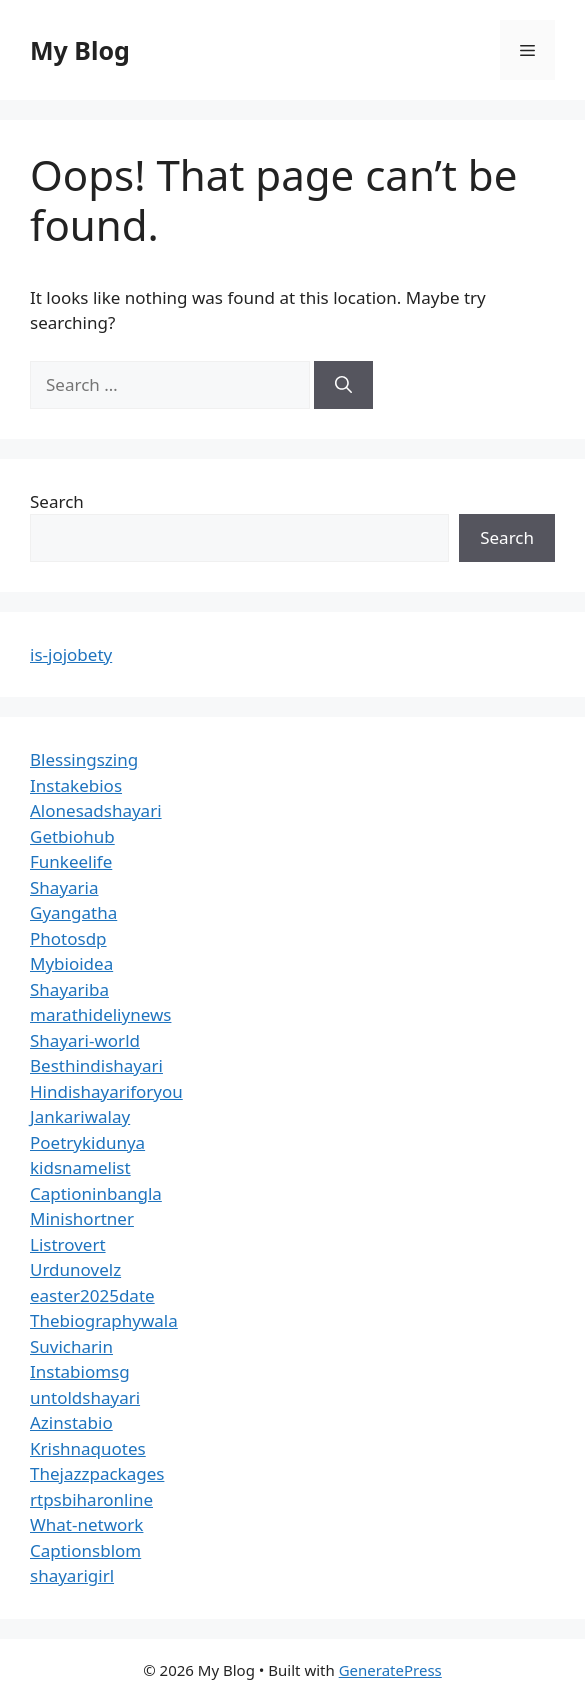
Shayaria (64, 887)
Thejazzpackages (97, 1473)
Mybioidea (71, 963)
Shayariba (69, 989)
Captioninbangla (96, 1193)
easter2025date (92, 1295)
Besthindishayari (96, 1065)
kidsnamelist (80, 1167)
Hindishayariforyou (106, 1091)
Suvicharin (71, 1346)
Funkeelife (71, 861)
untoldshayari (85, 1397)
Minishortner (82, 1218)
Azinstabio (71, 1422)
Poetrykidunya (87, 1142)
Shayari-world (85, 1040)
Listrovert (68, 1244)
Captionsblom (85, 1550)
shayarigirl (72, 1575)
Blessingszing (84, 759)
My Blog (80, 50)
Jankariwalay (80, 1116)
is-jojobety (71, 654)
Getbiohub (72, 836)
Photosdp (68, 938)
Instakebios (76, 785)
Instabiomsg (80, 1371)
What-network (86, 1524)
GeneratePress (390, 1670)
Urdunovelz (75, 1269)
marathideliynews (100, 1014)
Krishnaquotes (88, 1448)
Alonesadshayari (96, 810)
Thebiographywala (104, 1320)
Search (57, 501)
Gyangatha (73, 912)
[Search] (343, 385)
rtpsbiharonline (91, 1499)
